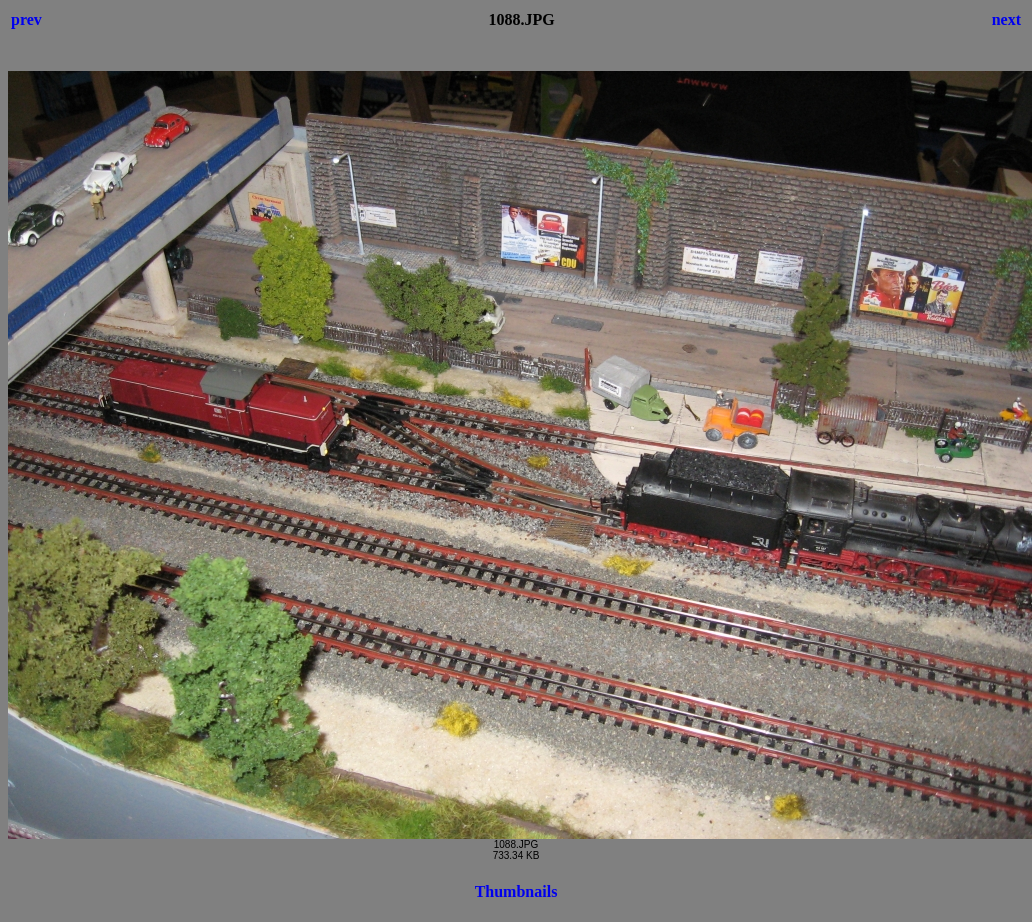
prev (26, 19)
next (1006, 19)
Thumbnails (516, 891)
